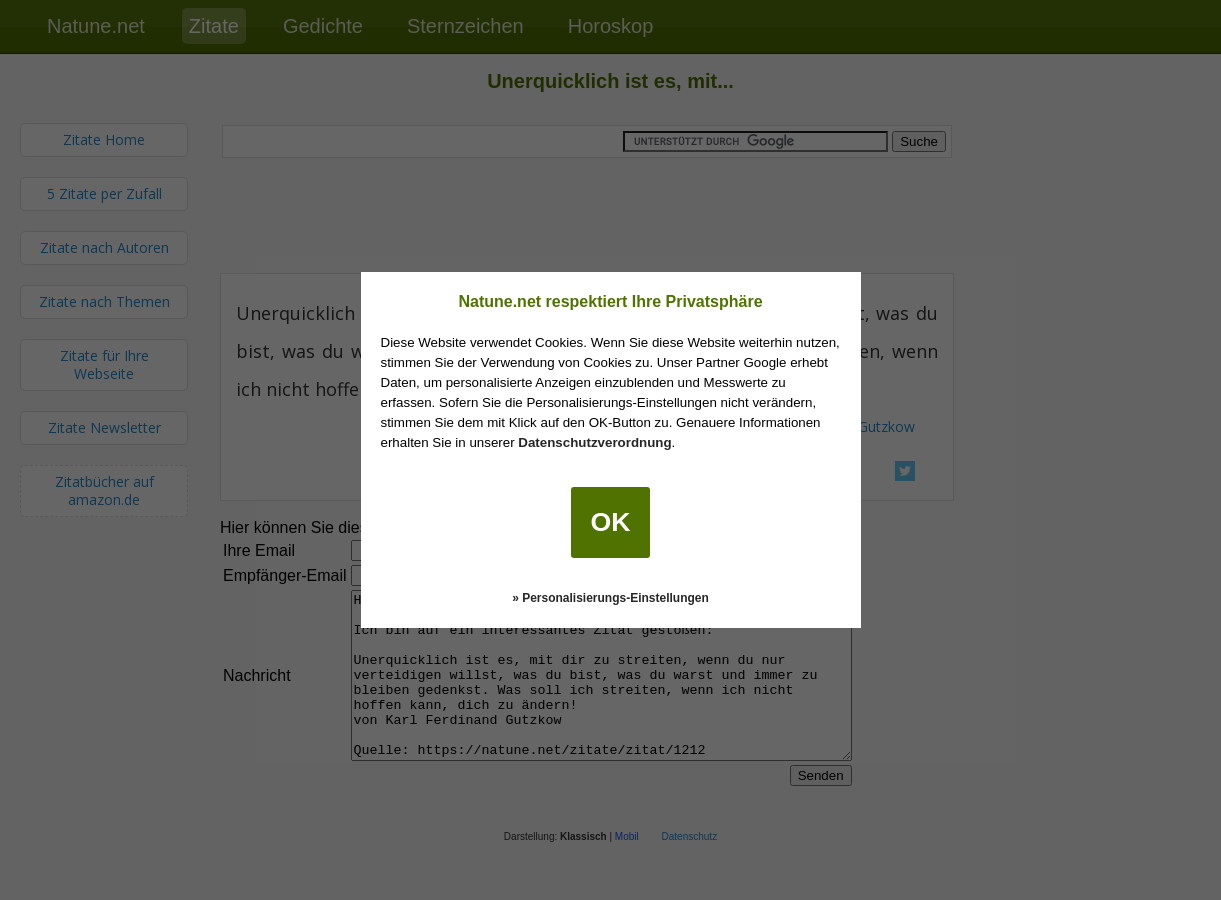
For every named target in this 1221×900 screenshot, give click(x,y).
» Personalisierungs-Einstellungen (610, 598)
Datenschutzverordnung (594, 442)
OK (611, 522)
